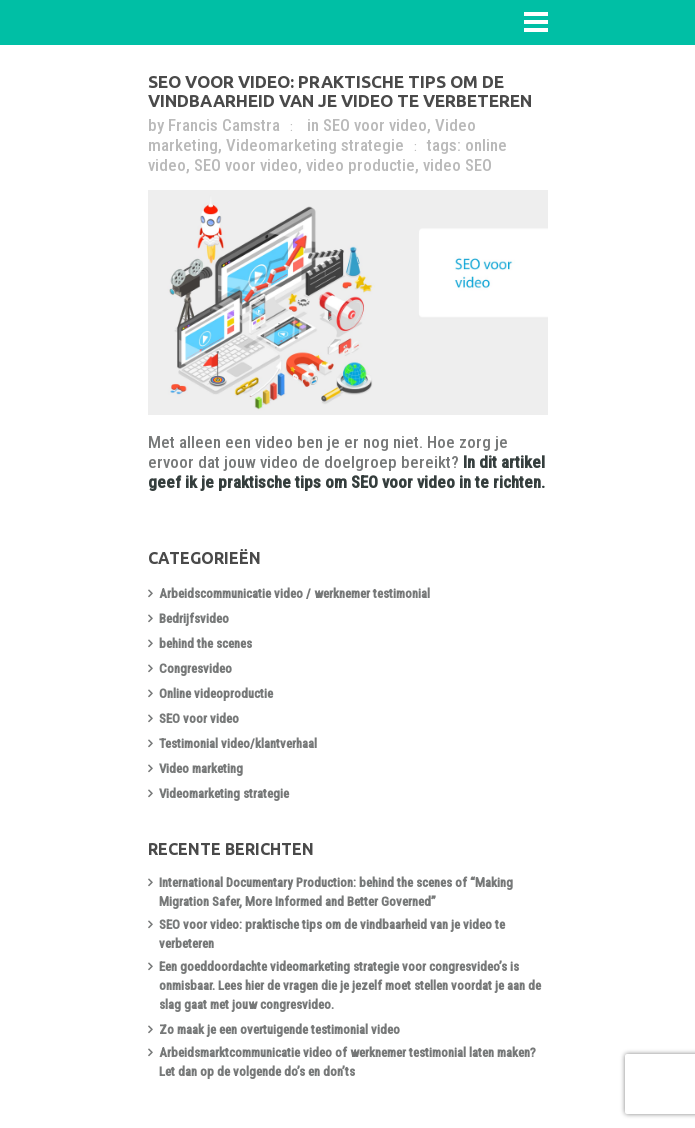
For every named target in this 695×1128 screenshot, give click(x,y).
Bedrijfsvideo (194, 618)
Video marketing (201, 768)
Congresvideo (195, 668)
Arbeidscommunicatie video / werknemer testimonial (294, 593)
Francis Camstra (224, 125)
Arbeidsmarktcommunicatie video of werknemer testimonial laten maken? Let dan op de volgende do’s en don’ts (347, 1062)
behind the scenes (205, 643)
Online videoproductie (216, 693)
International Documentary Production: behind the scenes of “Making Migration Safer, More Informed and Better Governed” (336, 892)
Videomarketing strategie (315, 145)
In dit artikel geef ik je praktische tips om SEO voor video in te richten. (346, 472)
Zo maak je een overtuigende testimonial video (279, 1029)
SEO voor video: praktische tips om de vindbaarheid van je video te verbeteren (340, 91)
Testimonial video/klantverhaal (238, 743)
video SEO (457, 165)
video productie (360, 165)
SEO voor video (375, 125)
